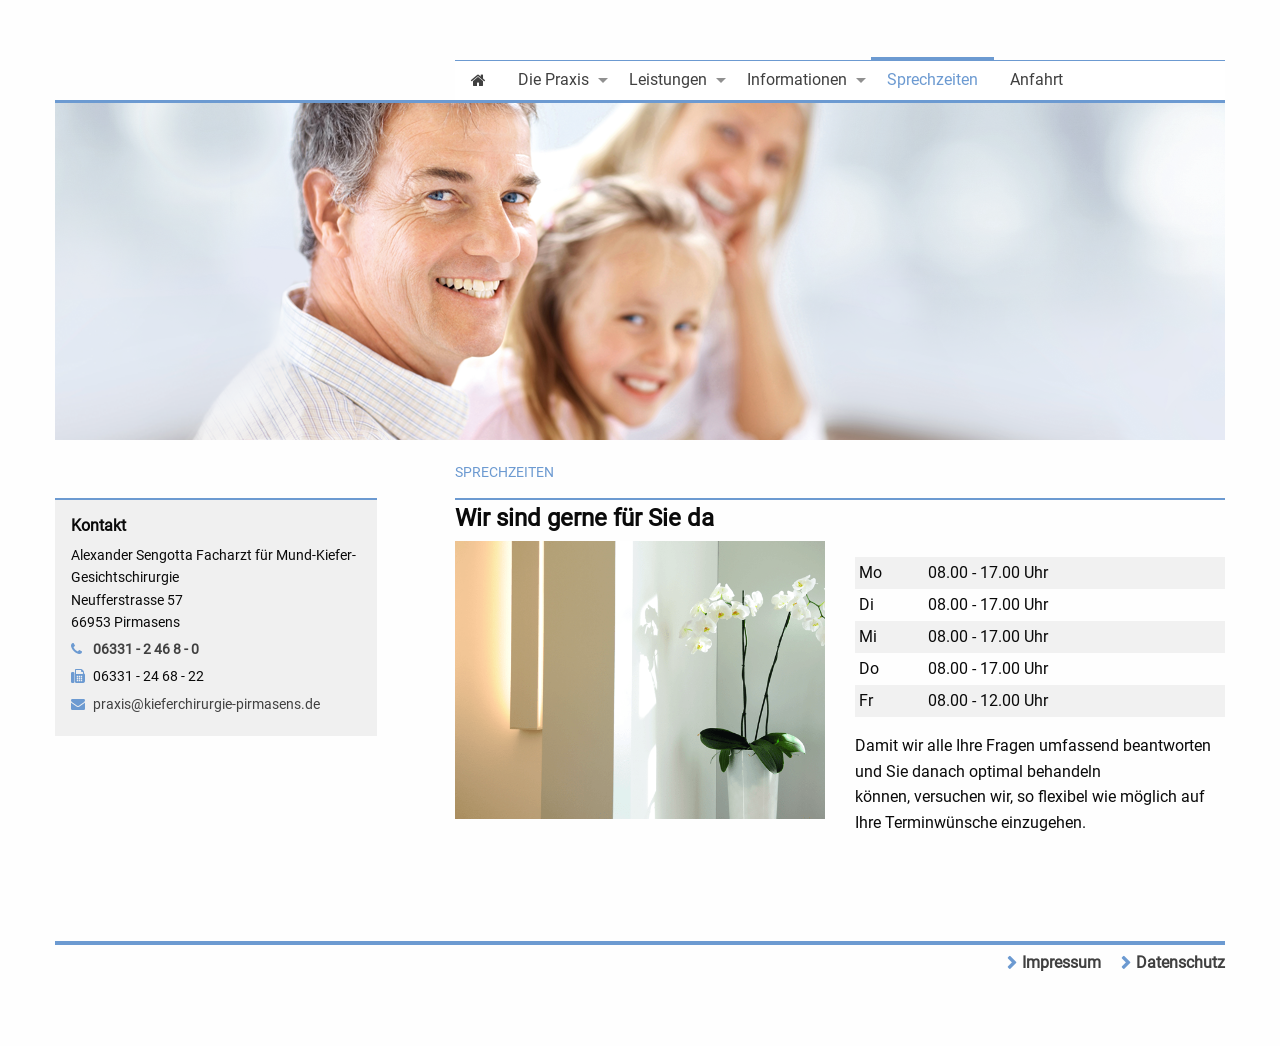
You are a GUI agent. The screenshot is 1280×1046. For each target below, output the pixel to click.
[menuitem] (478, 78)
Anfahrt (1036, 79)
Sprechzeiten (932, 79)
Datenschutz (1180, 962)
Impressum (1061, 962)
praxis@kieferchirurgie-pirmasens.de (206, 704)
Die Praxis (553, 79)
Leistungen (668, 79)
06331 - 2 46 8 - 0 (146, 649)
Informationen (797, 79)
